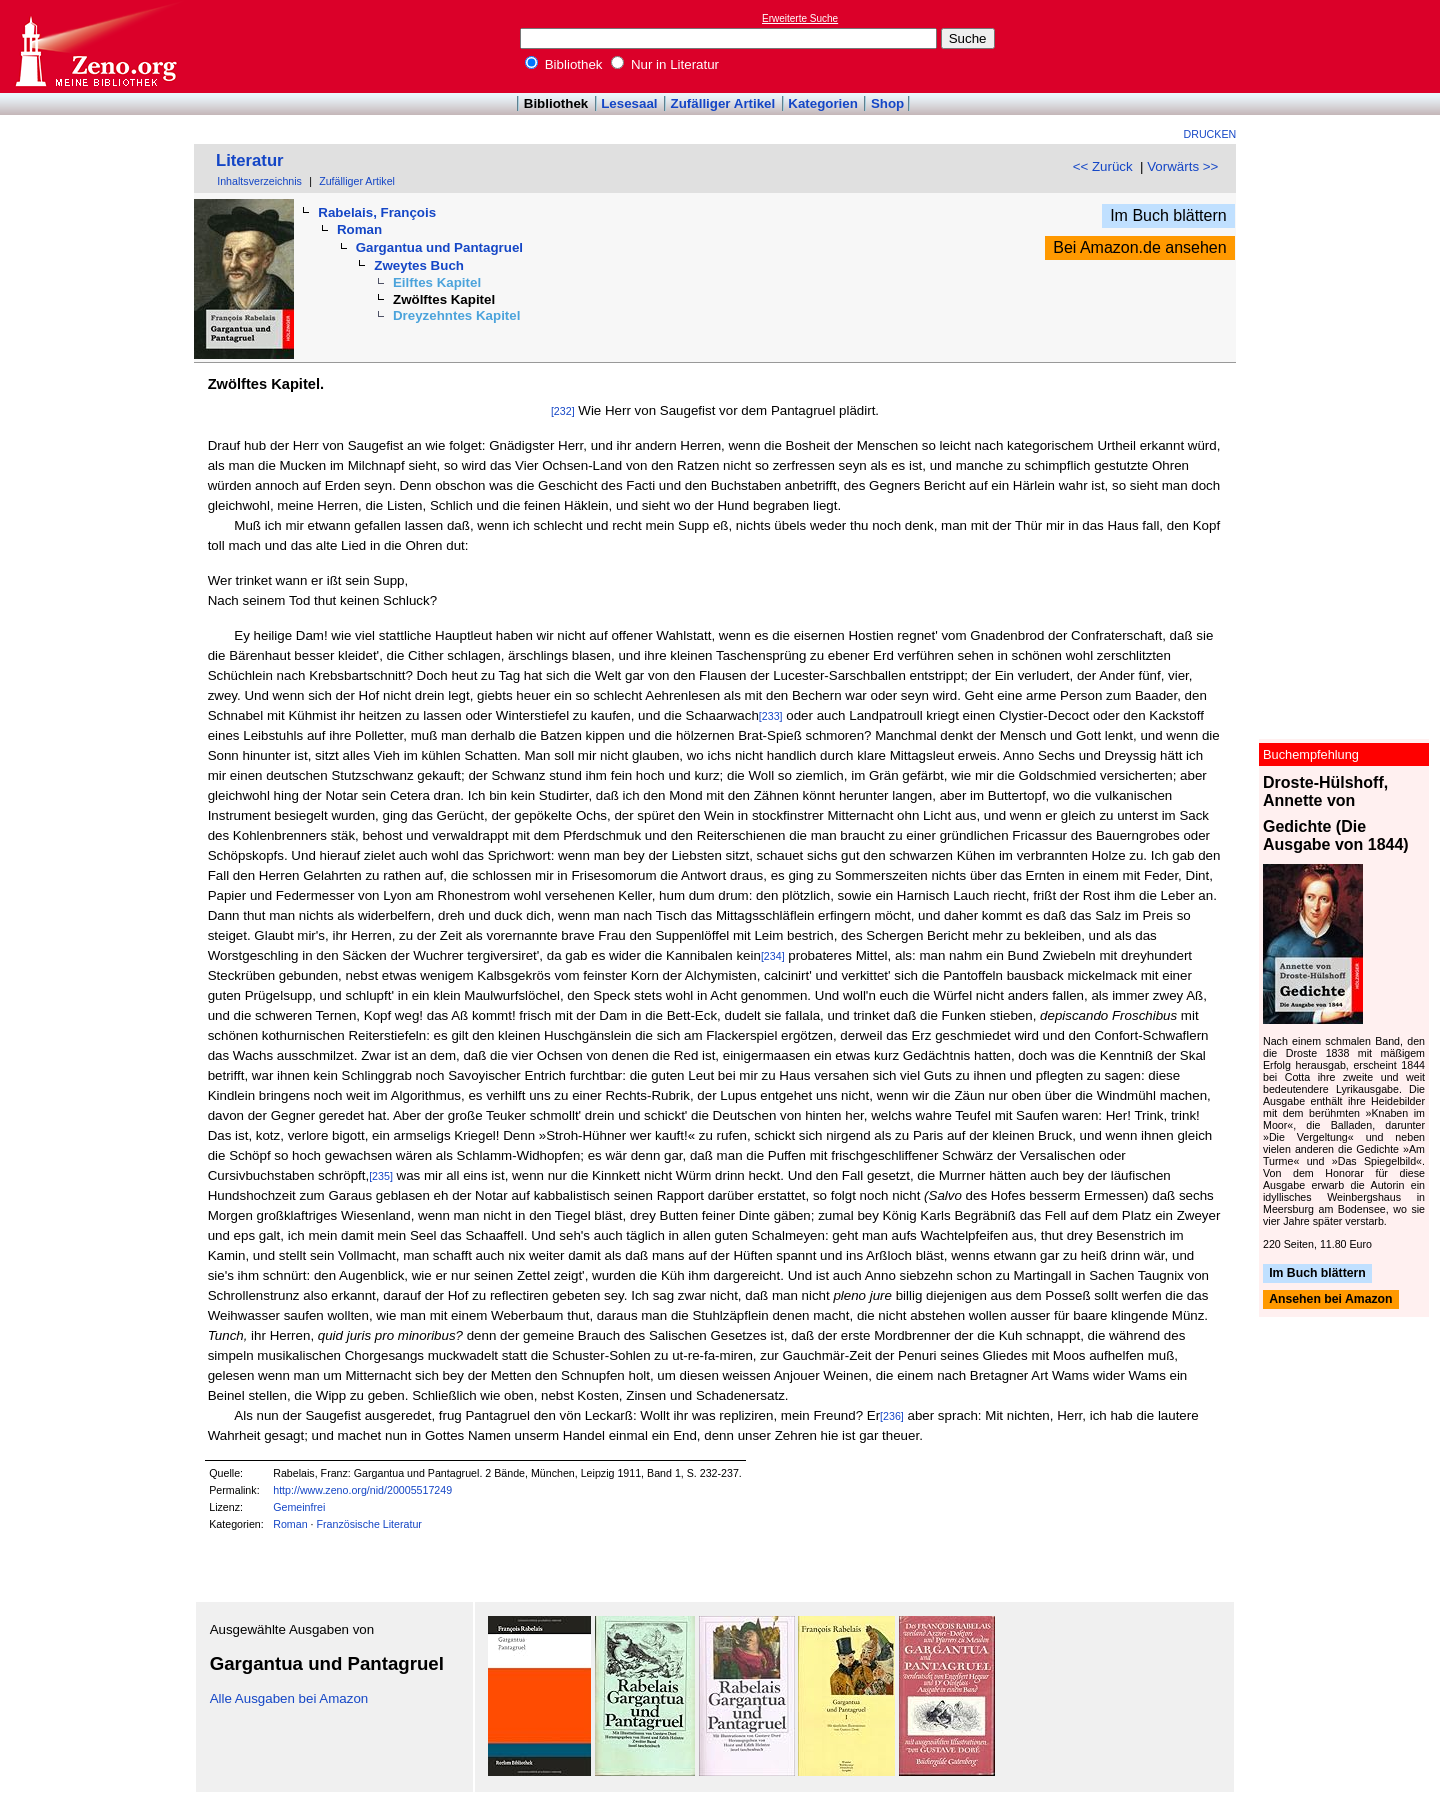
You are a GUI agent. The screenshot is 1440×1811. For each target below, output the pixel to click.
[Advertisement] (1348, 46)
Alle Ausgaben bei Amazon (289, 1698)
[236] (892, 1416)
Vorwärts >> (1182, 166)
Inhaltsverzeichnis (259, 181)
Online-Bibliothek (95, 46)
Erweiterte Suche (800, 18)
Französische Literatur (368, 1524)
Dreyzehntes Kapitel (456, 315)
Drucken (1210, 134)
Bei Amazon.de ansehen (1139, 247)
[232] (563, 411)
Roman (359, 229)
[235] (381, 1176)
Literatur (250, 160)
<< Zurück (1103, 166)
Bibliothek (564, 64)
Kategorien (823, 103)
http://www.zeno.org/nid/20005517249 (362, 1490)
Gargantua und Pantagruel (439, 247)
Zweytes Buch (419, 265)
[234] (773, 956)
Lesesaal (629, 103)
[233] (771, 716)
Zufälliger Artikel (723, 103)
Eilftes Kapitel (437, 282)
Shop (887, 103)
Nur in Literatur (665, 64)
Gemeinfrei (299, 1507)
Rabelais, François (377, 212)
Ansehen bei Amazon (1330, 1300)
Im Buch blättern (1168, 215)
